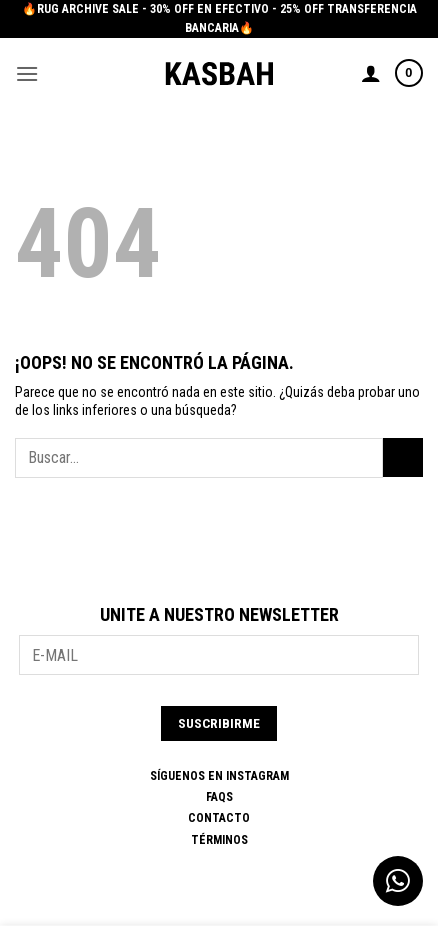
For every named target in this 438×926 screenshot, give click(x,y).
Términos (219, 840)
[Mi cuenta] (371, 73)
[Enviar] (403, 457)
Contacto (219, 818)
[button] (27, 73)
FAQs (219, 797)
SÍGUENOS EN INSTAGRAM (219, 776)
